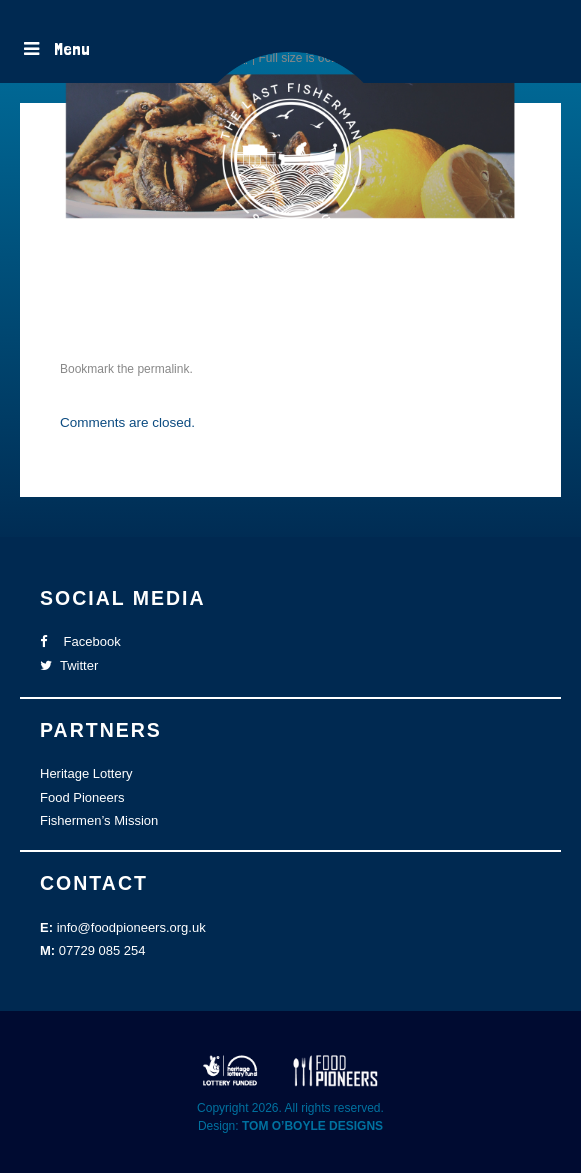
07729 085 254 (102, 950)
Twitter (69, 665)
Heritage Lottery (86, 773)
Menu (55, 48)
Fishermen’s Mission (99, 820)
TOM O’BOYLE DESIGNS (312, 1126)
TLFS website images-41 (180, 292)
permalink (163, 369)
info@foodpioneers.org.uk (131, 927)
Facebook (80, 641)
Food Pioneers (82, 797)
